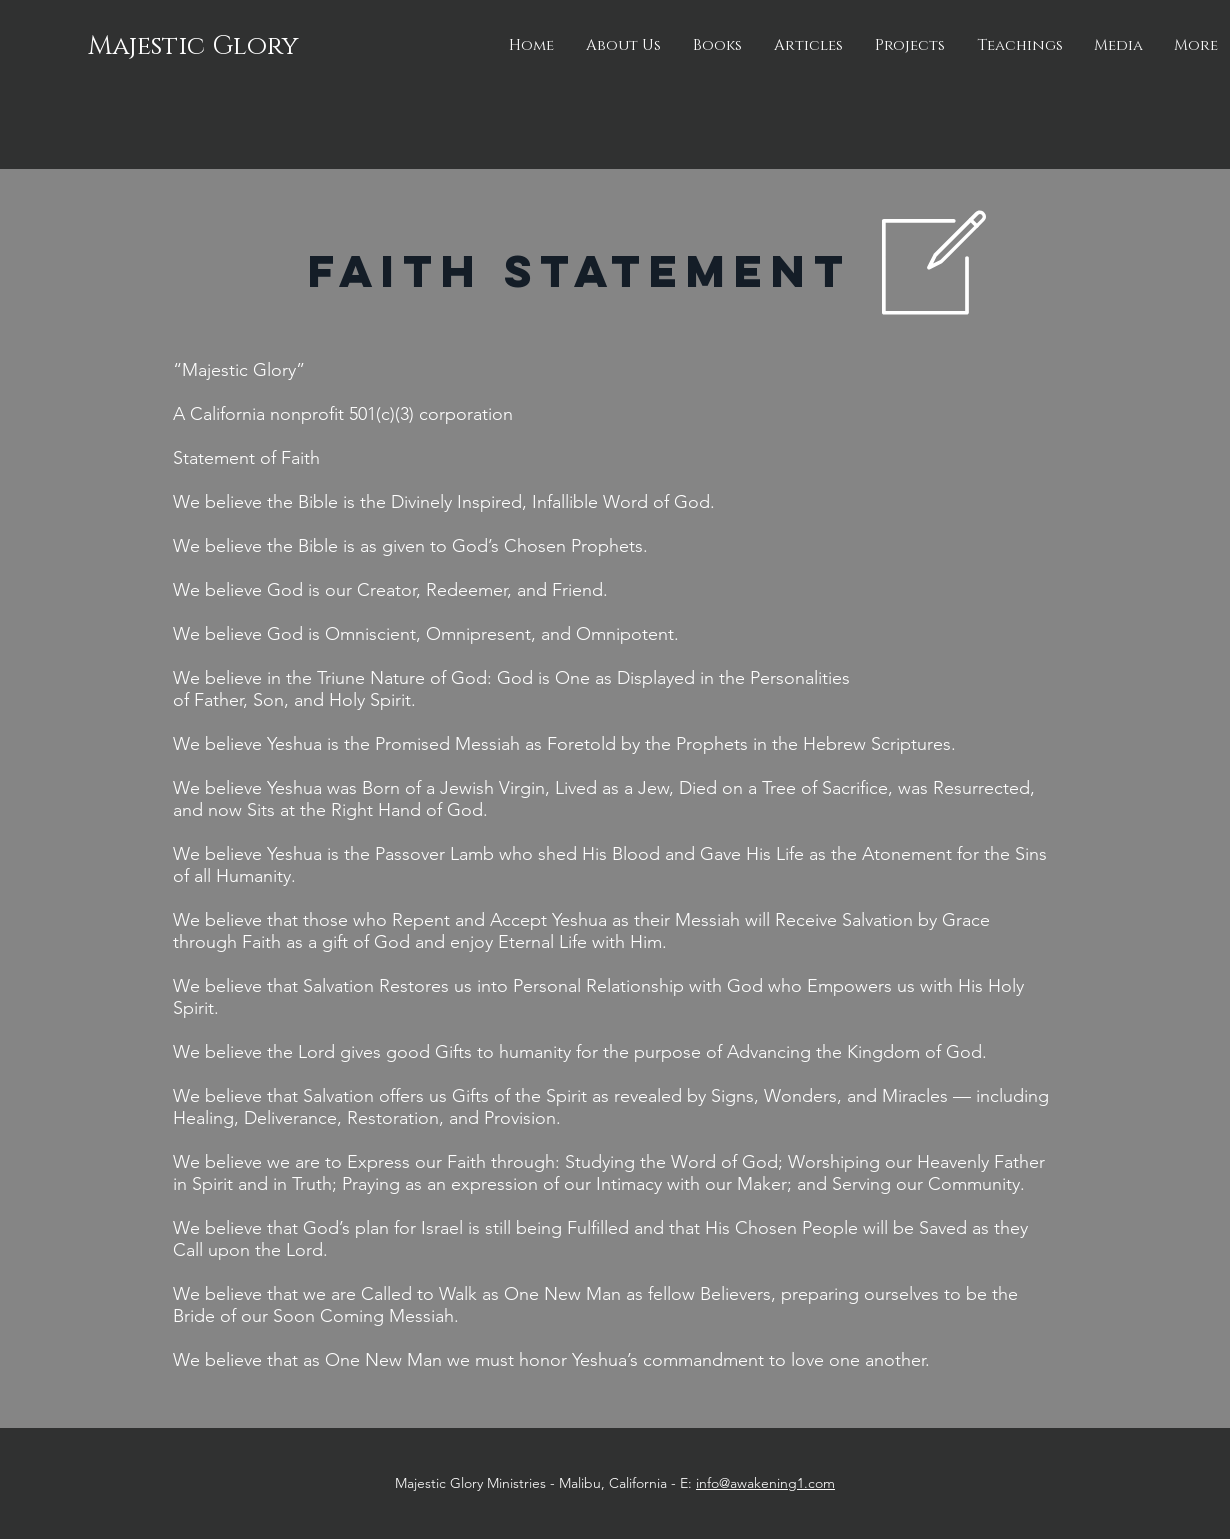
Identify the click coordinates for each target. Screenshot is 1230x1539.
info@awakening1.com (765, 1483)
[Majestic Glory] (195, 47)
